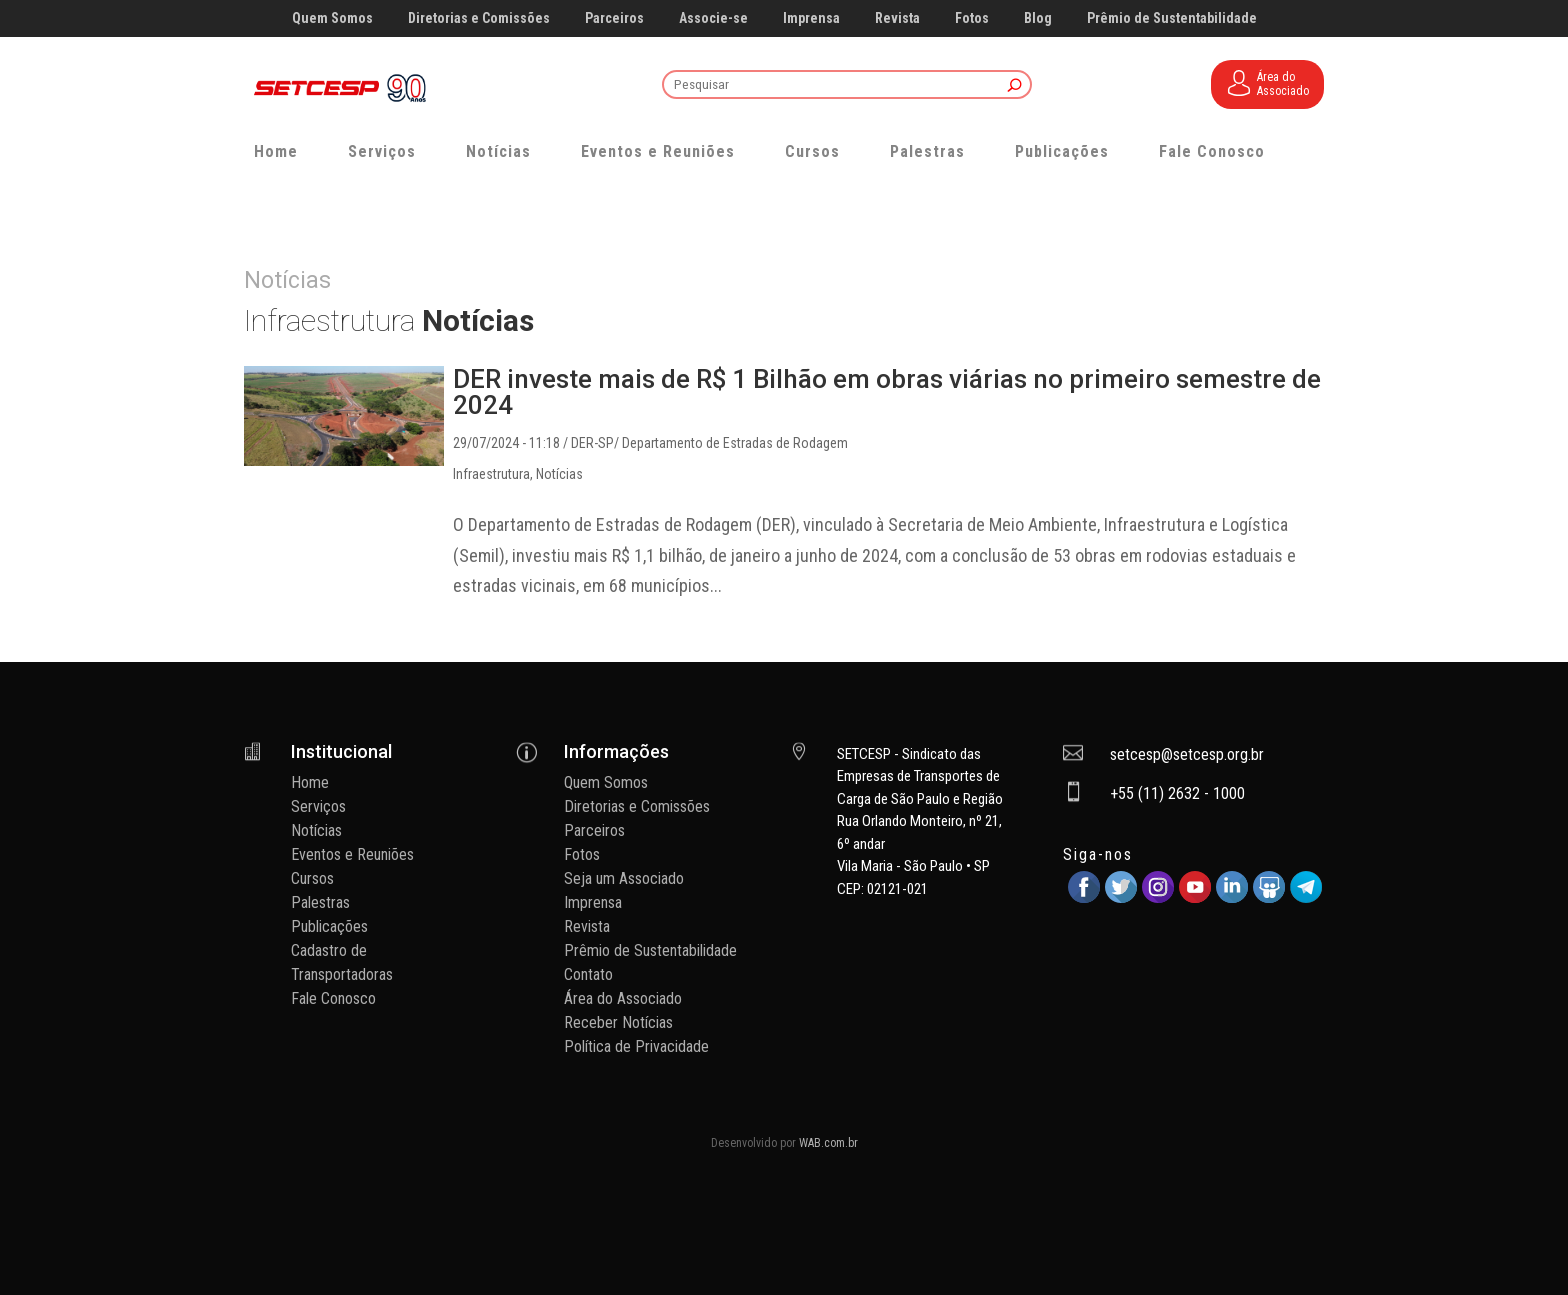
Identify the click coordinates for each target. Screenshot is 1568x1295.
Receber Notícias (618, 1022)
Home (276, 151)
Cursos (812, 151)
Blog (1038, 18)
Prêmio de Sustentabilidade (1172, 18)
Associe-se (713, 18)
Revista (897, 18)
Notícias (498, 151)
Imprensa (811, 18)
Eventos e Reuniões (658, 151)
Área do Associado (623, 998)
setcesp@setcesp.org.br (1187, 754)
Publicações (1062, 151)
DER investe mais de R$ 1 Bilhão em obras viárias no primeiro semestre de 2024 (887, 392)
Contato (588, 974)
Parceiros (614, 18)
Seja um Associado (624, 878)
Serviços (382, 151)
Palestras (927, 151)
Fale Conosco (1212, 151)
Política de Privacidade (636, 1046)
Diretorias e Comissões (479, 18)
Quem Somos (332, 18)
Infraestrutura (491, 474)
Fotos (972, 18)
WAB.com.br (828, 1143)
